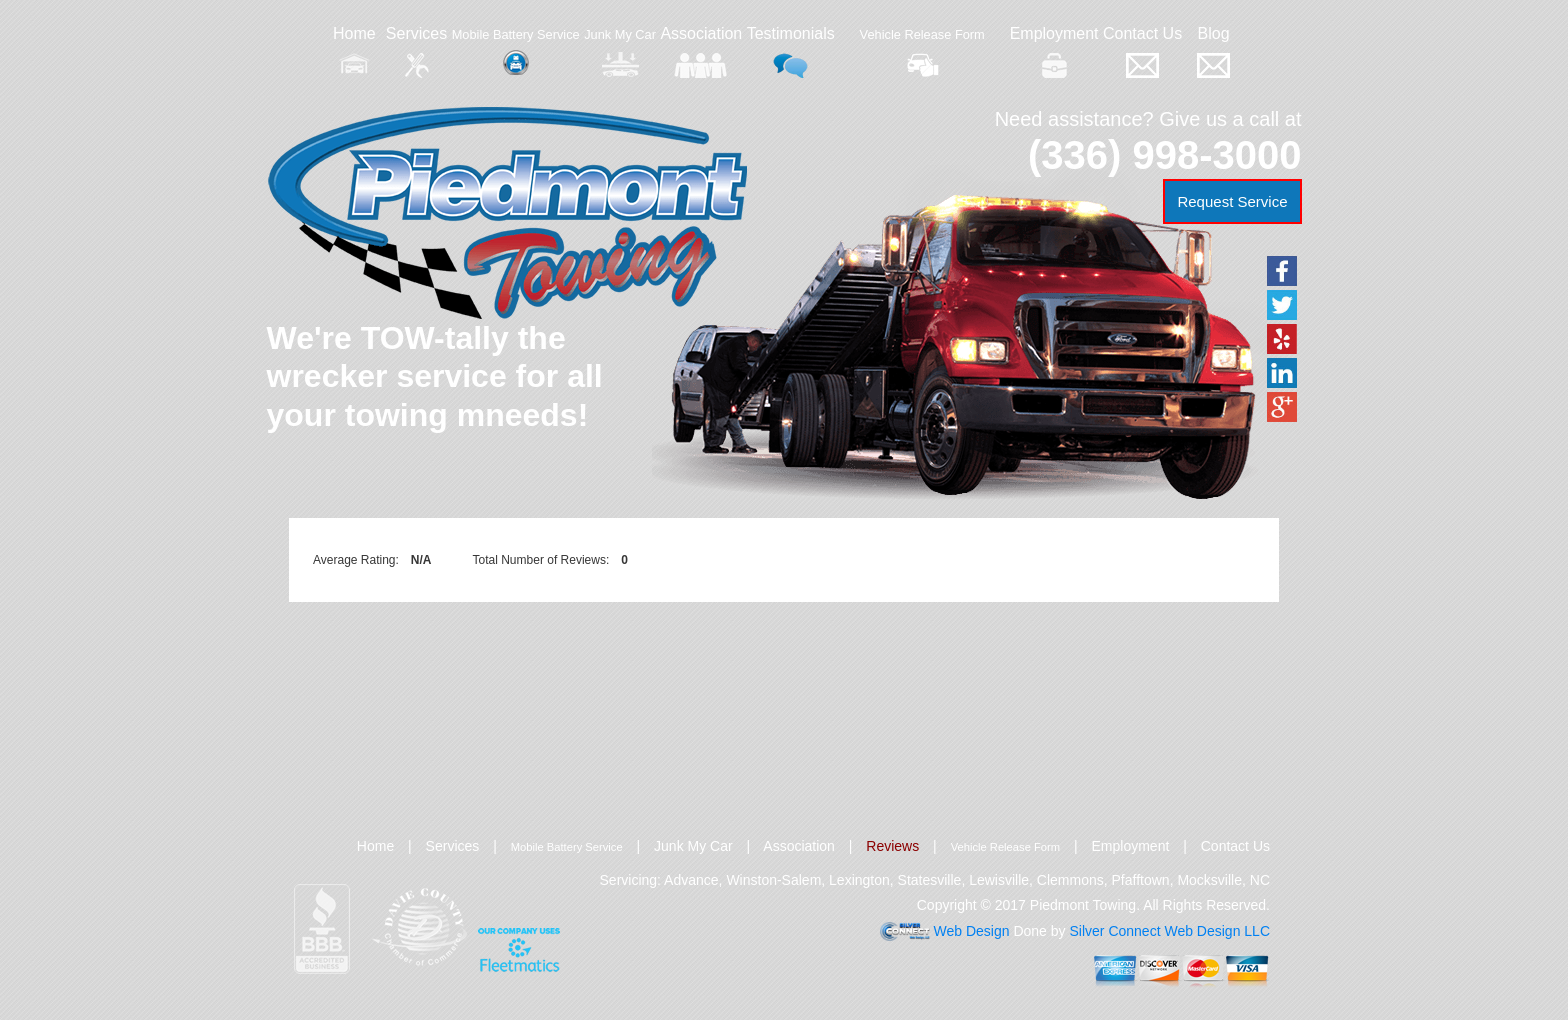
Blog (1214, 51)
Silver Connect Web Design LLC (1169, 931)
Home (354, 51)
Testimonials (791, 51)
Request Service (1232, 201)
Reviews (892, 846)
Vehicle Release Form (922, 52)
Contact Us (1142, 51)
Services (416, 51)
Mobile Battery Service (516, 51)
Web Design (972, 931)
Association (701, 51)
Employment (1054, 51)
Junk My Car (620, 52)
